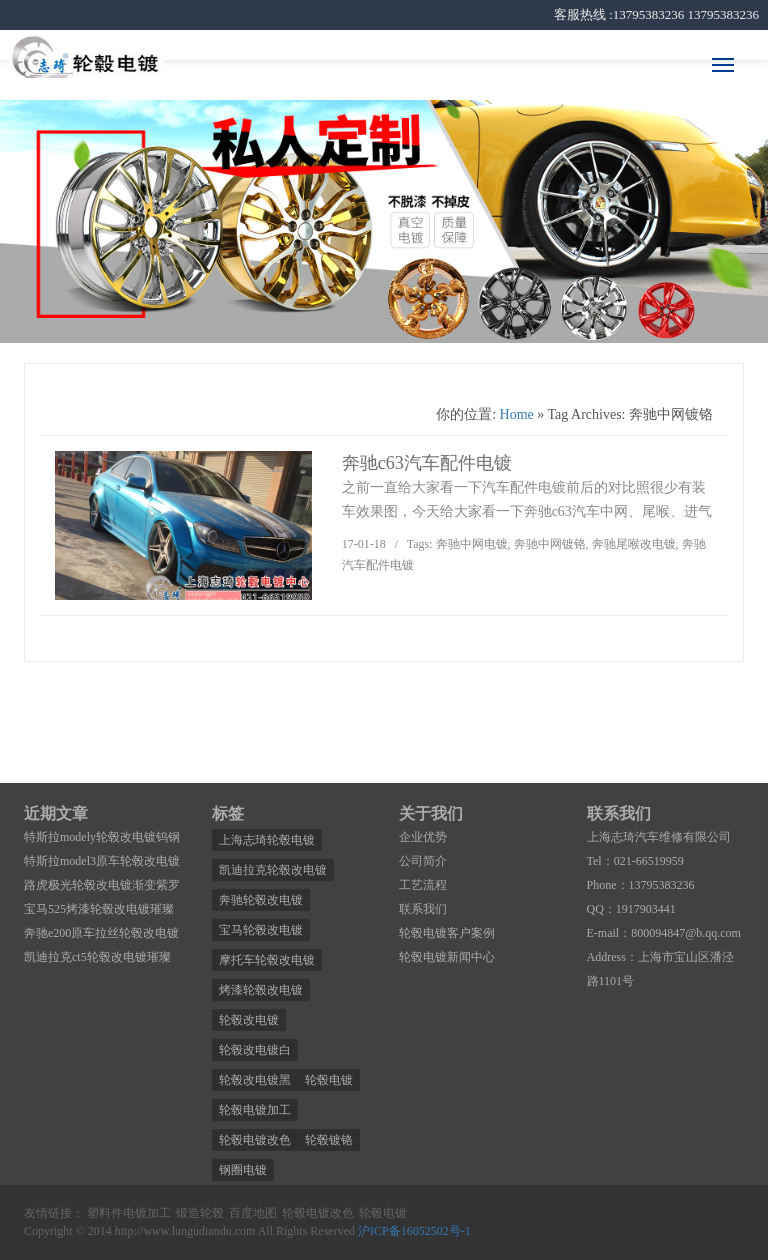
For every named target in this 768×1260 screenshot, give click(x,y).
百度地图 (253, 1213)
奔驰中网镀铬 (550, 544)
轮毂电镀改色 (255, 1140)
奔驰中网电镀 (472, 544)
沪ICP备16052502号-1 (414, 1231)
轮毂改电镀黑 (255, 1080)
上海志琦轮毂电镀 (267, 840)
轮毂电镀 (329, 1080)
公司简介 (423, 861)
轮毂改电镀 (249, 1020)
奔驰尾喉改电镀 (634, 544)
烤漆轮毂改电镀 (261, 990)
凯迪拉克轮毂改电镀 (273, 870)
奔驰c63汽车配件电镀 (427, 463)
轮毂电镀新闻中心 (447, 957)
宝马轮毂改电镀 (261, 930)
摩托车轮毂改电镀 (267, 960)
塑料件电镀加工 (129, 1213)
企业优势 (423, 837)
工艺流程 (423, 885)
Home (517, 414)
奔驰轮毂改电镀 (261, 900)
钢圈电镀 (243, 1170)
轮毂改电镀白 (255, 1050)
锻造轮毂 (200, 1213)
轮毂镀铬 (329, 1140)
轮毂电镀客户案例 (447, 933)
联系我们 (423, 909)
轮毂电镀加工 (255, 1110)
